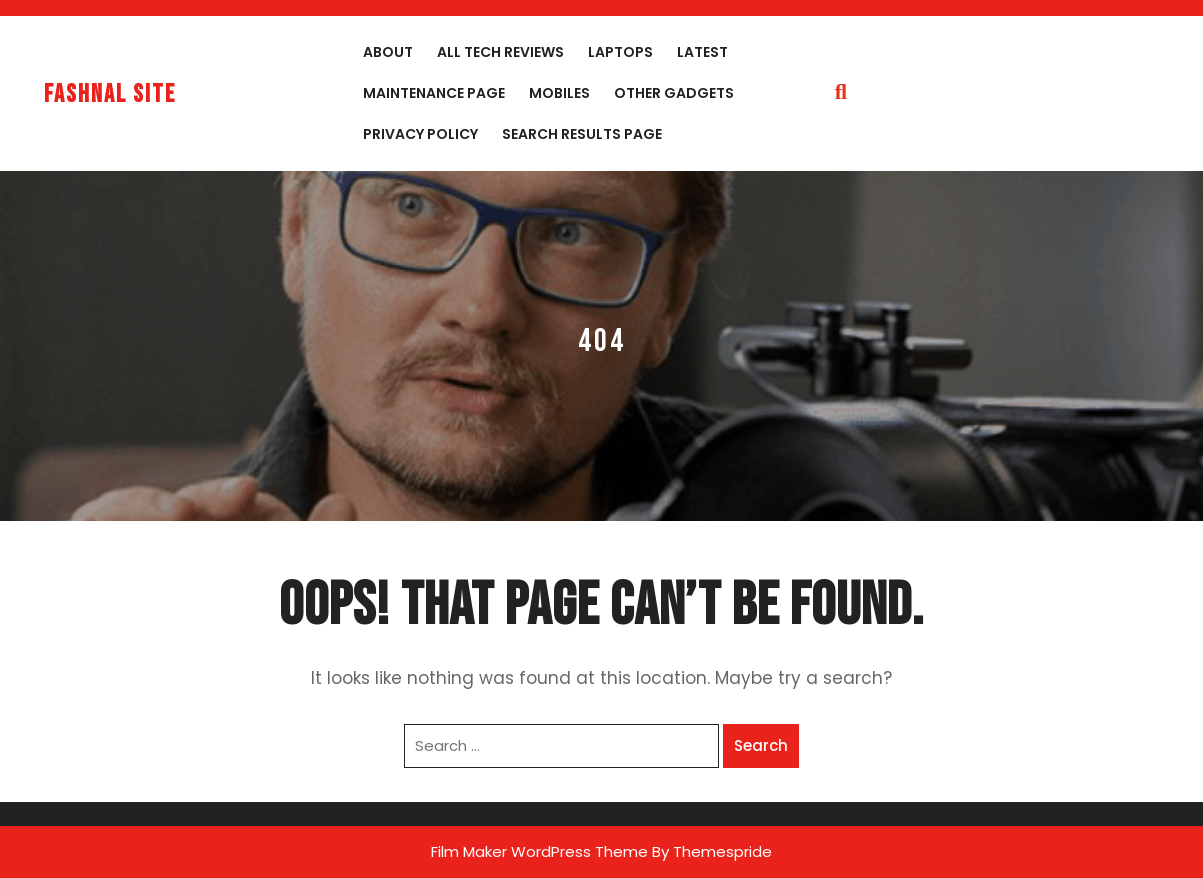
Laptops (620, 52)
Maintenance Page (434, 93)
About (388, 52)
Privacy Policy (420, 134)
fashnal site (110, 94)
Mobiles (559, 93)
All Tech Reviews (500, 52)
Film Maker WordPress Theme (539, 851)
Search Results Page (582, 134)
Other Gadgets (674, 93)
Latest (702, 52)
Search (761, 745)
